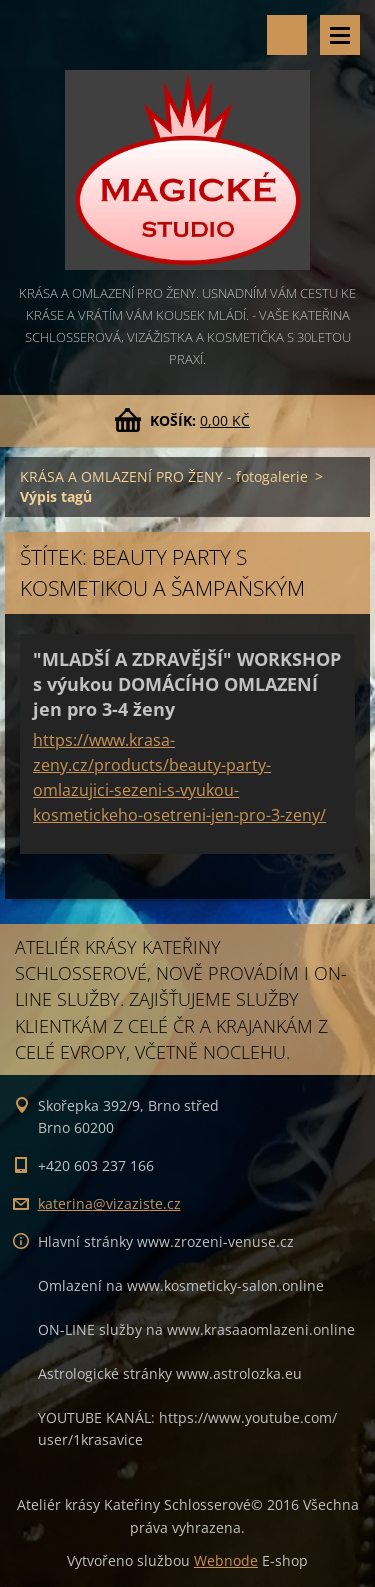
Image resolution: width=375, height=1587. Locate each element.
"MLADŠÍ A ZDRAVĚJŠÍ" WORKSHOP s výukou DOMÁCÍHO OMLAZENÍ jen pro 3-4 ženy (187, 684)
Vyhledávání (287, 35)
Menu (340, 35)
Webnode (226, 1560)
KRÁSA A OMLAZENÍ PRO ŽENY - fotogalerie (164, 476)
